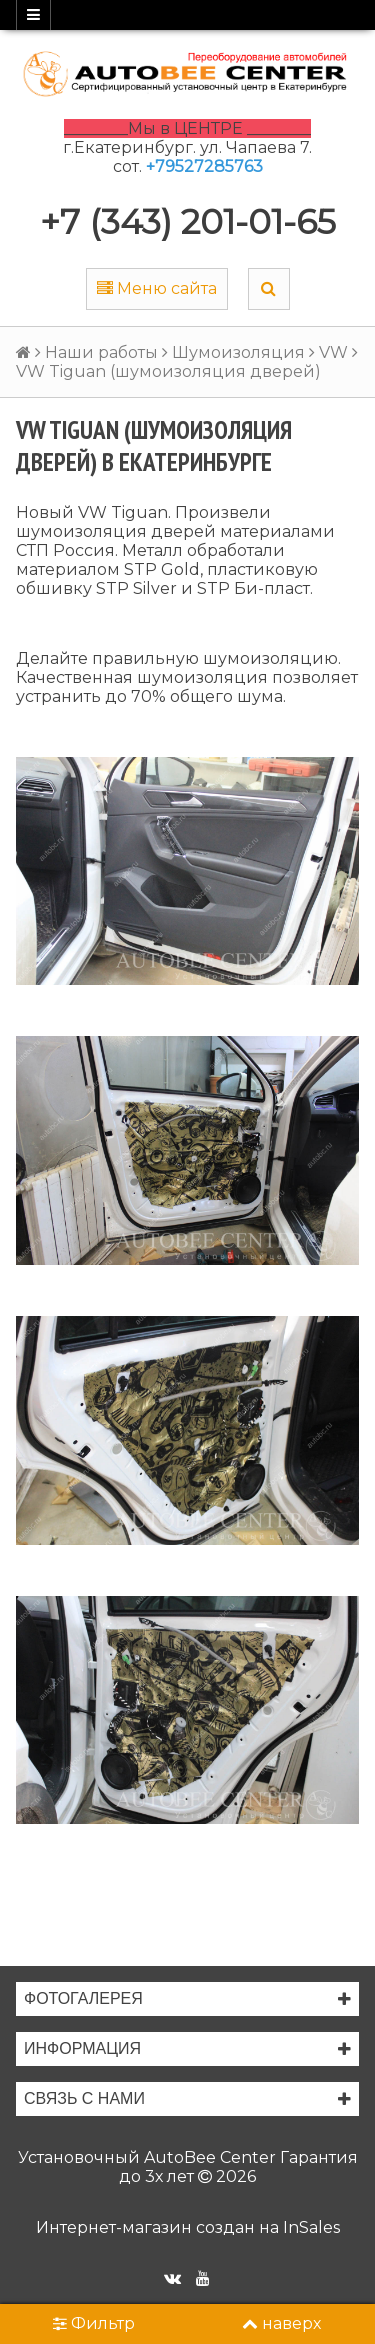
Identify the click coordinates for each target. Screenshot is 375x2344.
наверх (281, 2323)
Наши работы (101, 352)
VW (333, 352)
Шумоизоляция (238, 352)
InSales (311, 2227)
